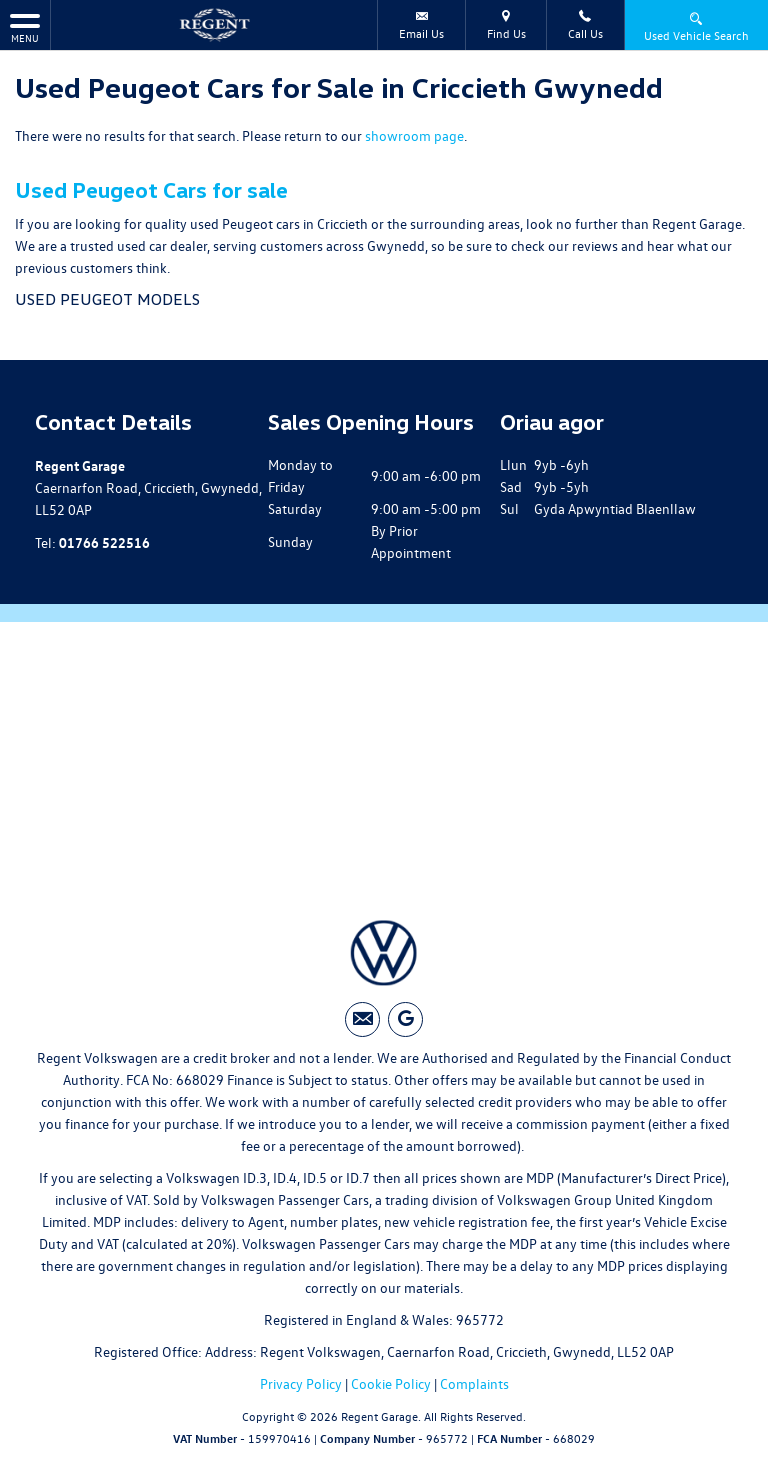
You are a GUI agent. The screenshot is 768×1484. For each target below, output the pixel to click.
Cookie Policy (391, 1383)
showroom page (414, 135)
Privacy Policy (301, 1383)
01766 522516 (104, 542)
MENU (25, 27)
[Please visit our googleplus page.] (405, 1019)
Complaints (474, 1383)
